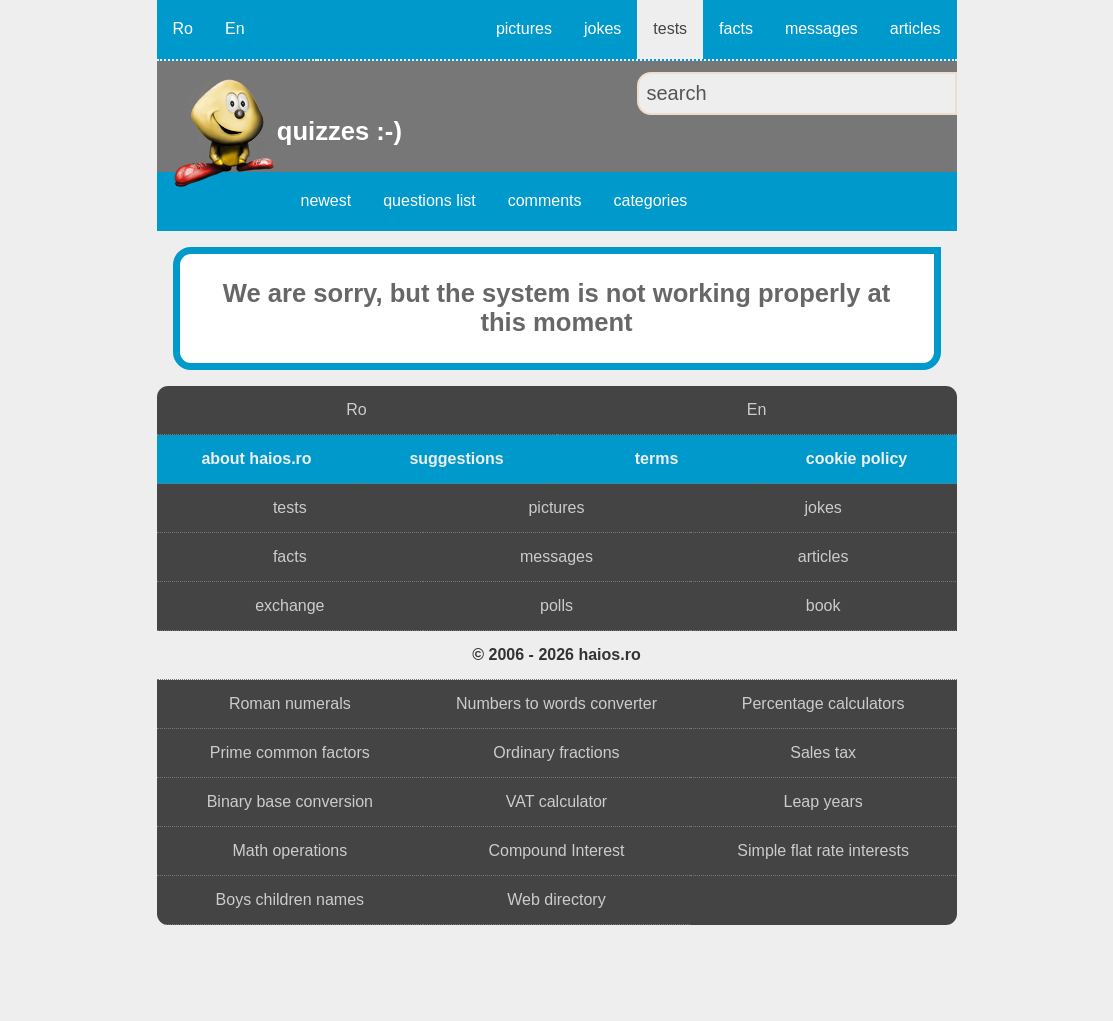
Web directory (556, 899)
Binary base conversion (290, 801)
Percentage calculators (823, 703)
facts (736, 28)
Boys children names (290, 899)
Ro (183, 28)
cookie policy (856, 458)
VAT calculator (556, 801)
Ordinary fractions (556, 752)
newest (326, 200)
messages (821, 28)
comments (545, 200)
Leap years (823, 801)
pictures (524, 28)
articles (915, 28)
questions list (429, 200)
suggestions (456, 458)
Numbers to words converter (556, 703)
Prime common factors (290, 752)
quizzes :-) (279, 131)
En (235, 28)
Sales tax (823, 752)
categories (651, 200)
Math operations (289, 850)
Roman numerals (290, 703)
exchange (289, 605)
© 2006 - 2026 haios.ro (556, 654)
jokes (602, 28)
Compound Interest (556, 850)
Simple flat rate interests (823, 850)
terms (657, 458)
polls (556, 605)
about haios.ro (256, 458)
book (823, 605)
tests (670, 28)
